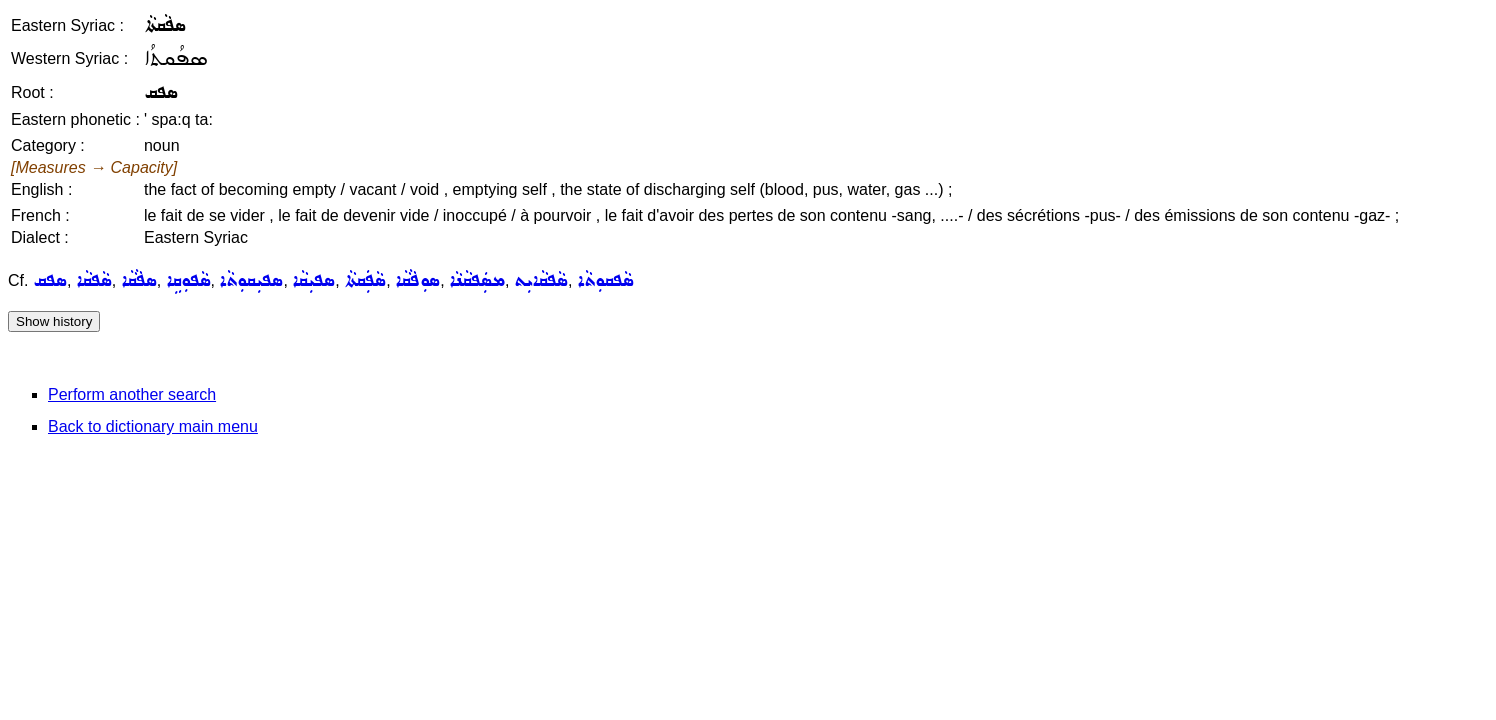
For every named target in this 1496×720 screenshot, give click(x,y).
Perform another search (132, 394)
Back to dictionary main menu (153, 426)
